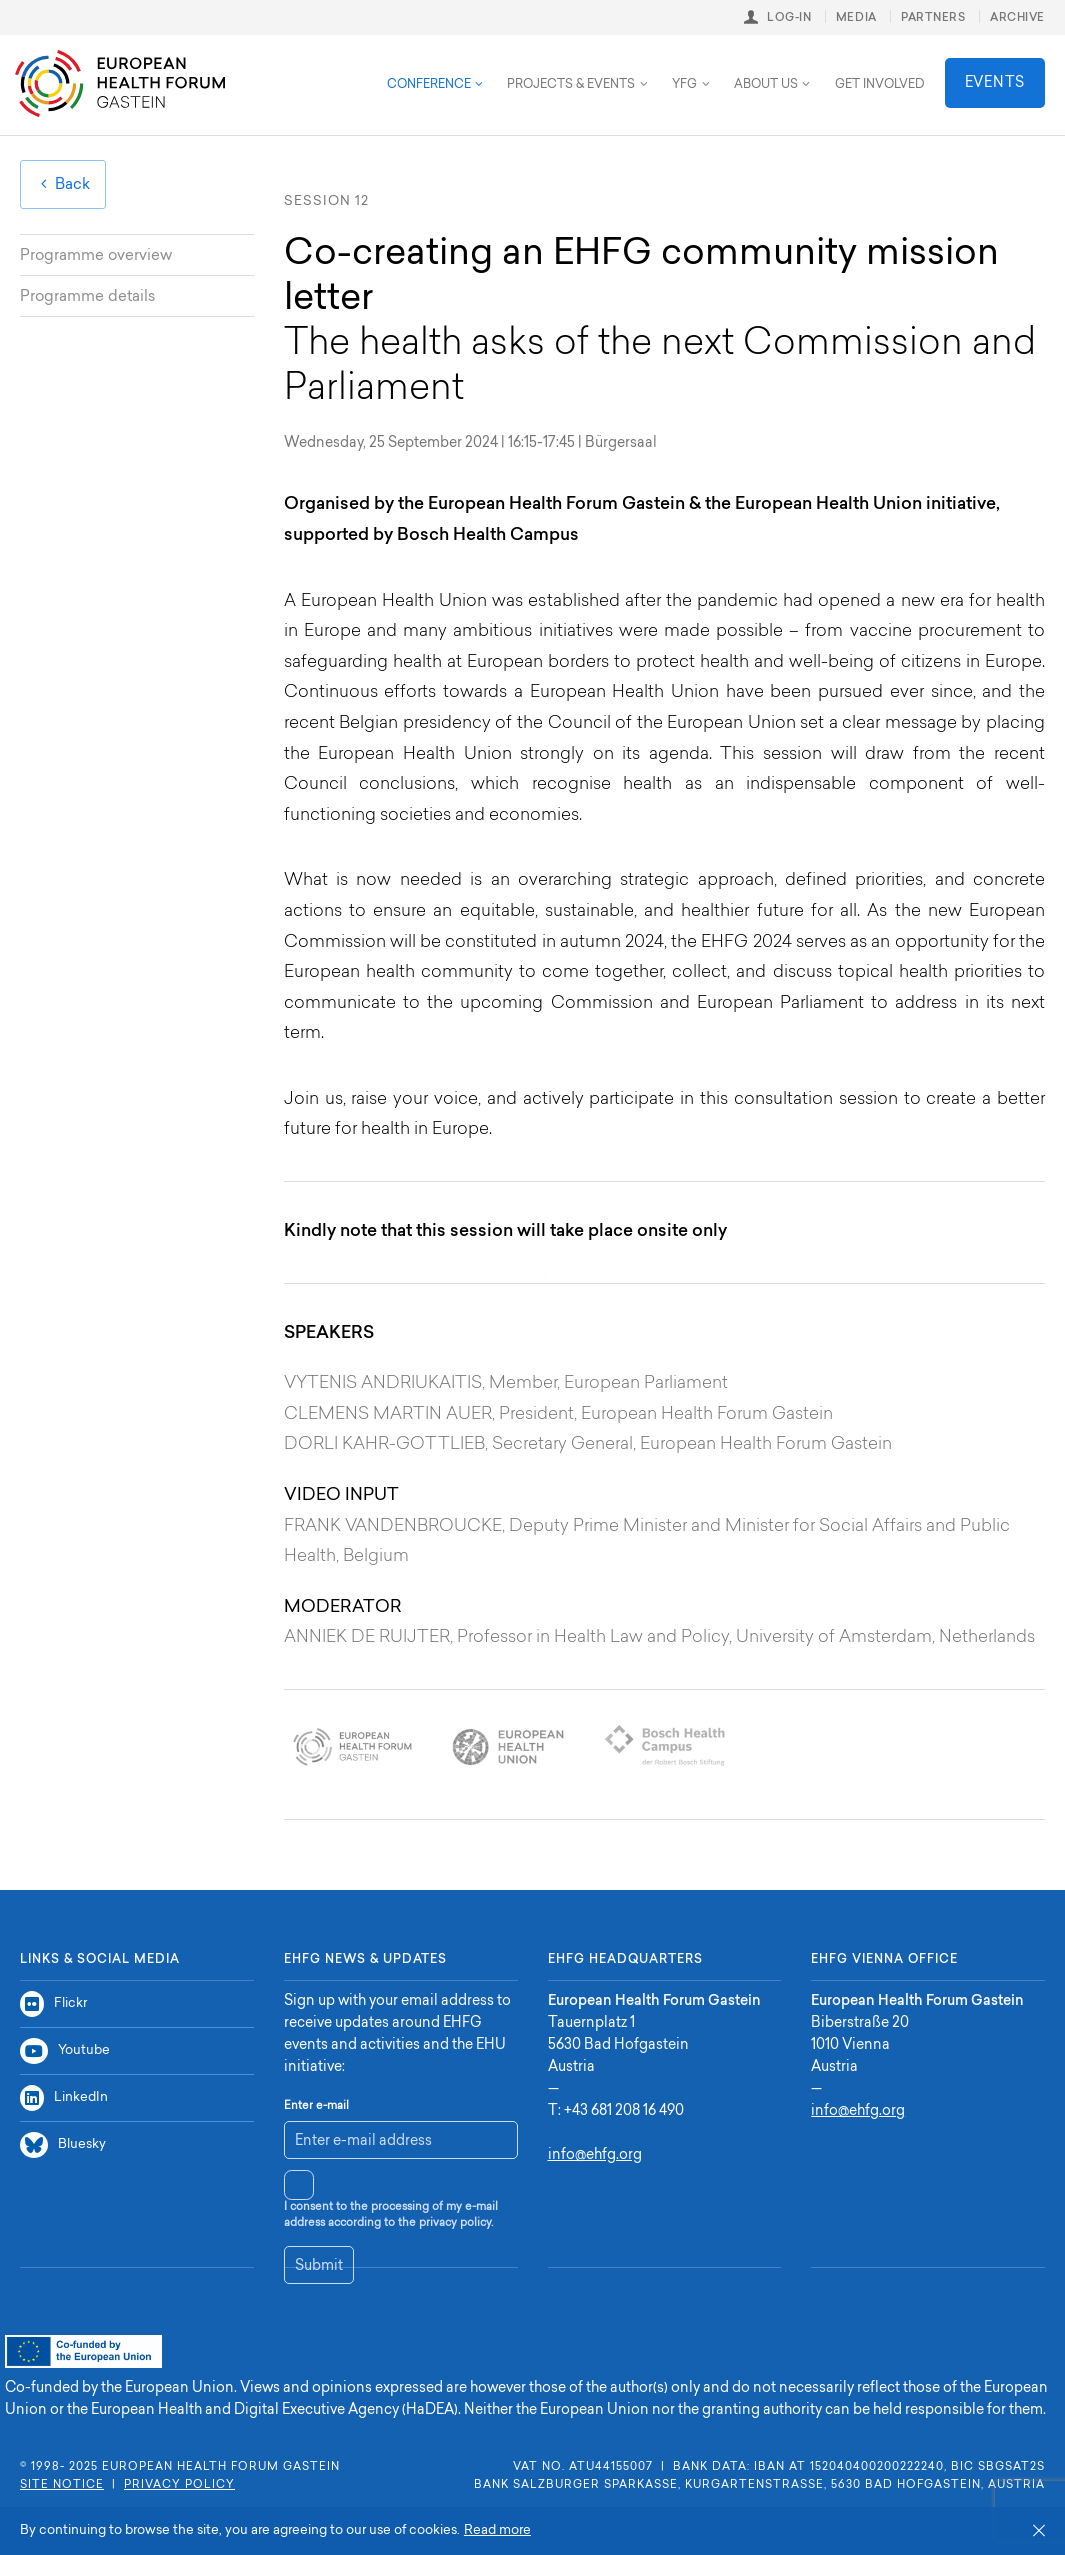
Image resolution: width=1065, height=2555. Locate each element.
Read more (497, 2530)
